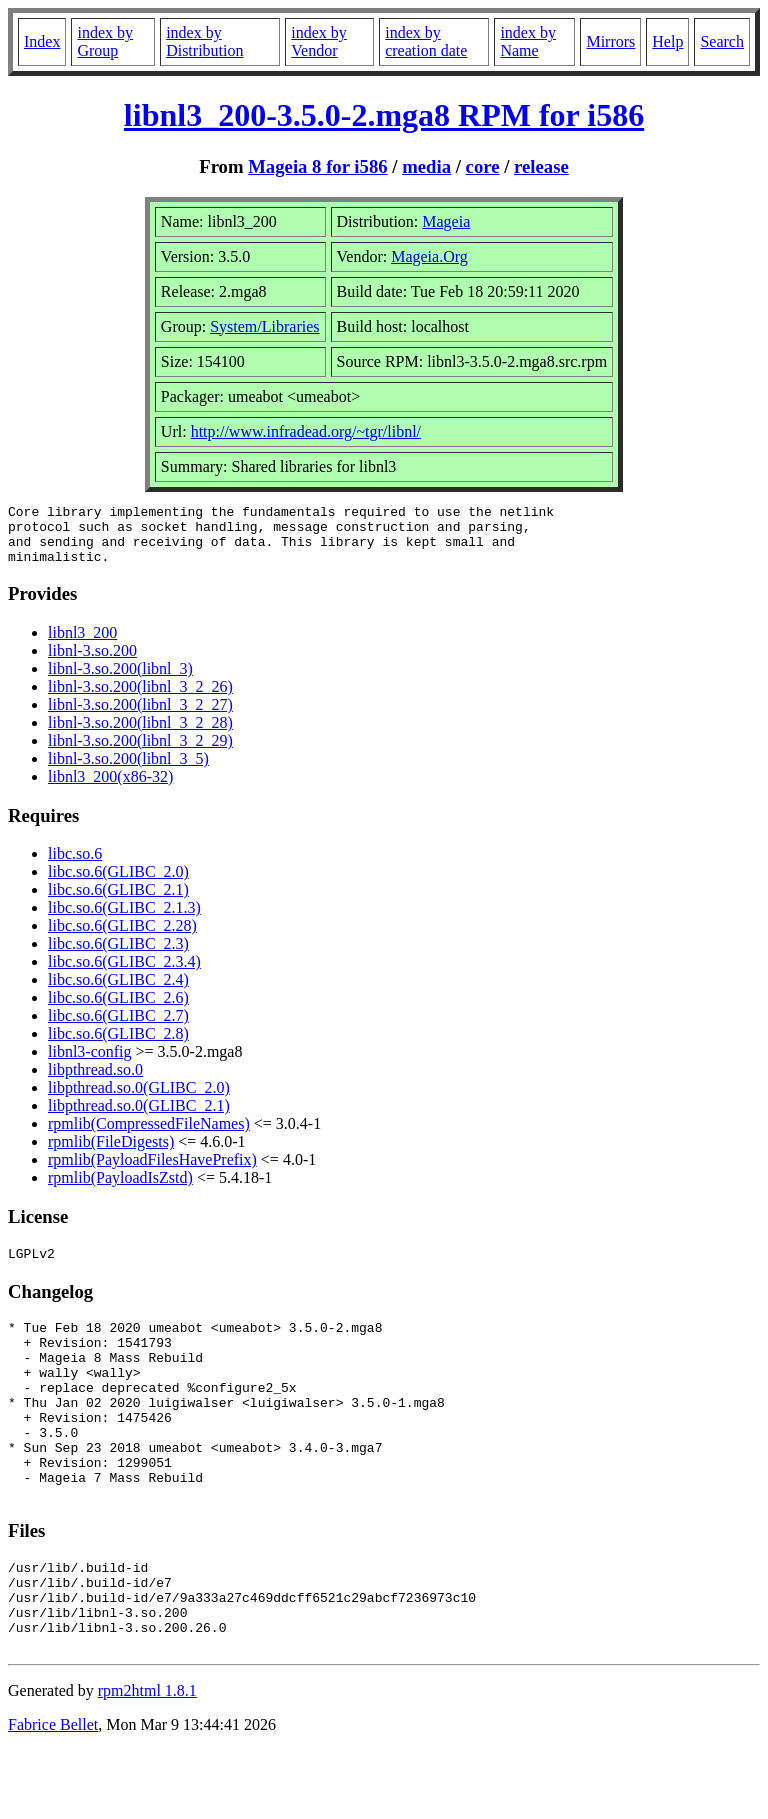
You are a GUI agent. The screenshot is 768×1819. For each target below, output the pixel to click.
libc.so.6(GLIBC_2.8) (118, 1045)
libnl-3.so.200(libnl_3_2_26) (140, 698)
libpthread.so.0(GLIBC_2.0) (139, 1099)
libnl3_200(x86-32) (110, 788)
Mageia (446, 221)
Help (667, 41)
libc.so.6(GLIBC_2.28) (122, 937)
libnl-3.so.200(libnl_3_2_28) (140, 734)
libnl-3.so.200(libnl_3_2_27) (140, 716)
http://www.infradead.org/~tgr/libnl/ (306, 431)
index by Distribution (204, 41)
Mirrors (610, 41)
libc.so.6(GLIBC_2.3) (118, 955)
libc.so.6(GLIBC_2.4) (118, 991)
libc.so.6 (75, 865)
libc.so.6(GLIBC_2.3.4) (124, 973)
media (426, 166)
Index (42, 41)
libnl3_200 (82, 644)
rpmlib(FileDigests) (111, 1153)
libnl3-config (90, 1063)
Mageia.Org (429, 256)
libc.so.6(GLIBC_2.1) (118, 901)
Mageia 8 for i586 (317, 166)
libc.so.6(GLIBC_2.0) (118, 883)
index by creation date (426, 41)
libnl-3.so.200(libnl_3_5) (128, 770)
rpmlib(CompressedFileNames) (149, 1135)
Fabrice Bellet (53, 1793)
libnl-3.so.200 (92, 662)
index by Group (105, 41)
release (541, 166)
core (483, 166)
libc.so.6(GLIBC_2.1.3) (124, 919)
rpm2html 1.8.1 (147, 1759)
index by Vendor (319, 41)
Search (722, 41)
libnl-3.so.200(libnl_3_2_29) (140, 752)
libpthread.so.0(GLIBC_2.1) (139, 1117)
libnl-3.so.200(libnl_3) (120, 680)
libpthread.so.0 (95, 1081)
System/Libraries (264, 326)
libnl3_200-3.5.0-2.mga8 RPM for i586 (384, 115)
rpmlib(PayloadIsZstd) (120, 1189)
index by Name (528, 41)
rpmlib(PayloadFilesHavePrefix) (152, 1171)
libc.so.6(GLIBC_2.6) (118, 1009)
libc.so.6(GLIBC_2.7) (118, 1027)
